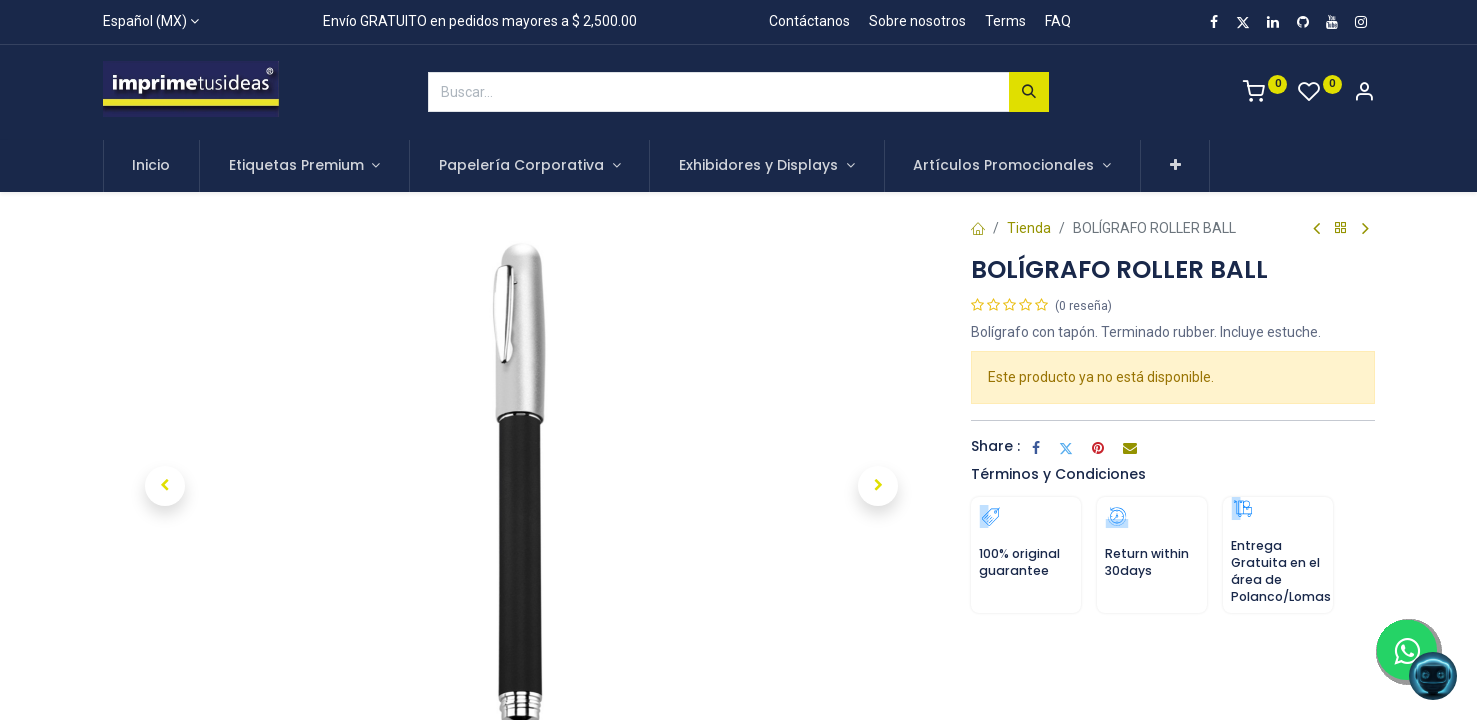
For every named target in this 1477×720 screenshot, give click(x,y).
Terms (1005, 21)
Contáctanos (809, 21)
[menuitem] (152, 166)
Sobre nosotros (917, 21)
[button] (1175, 166)
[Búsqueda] (1029, 92)
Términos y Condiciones (1058, 474)
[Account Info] (1364, 94)
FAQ (1058, 21)
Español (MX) (145, 21)
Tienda (1029, 228)
